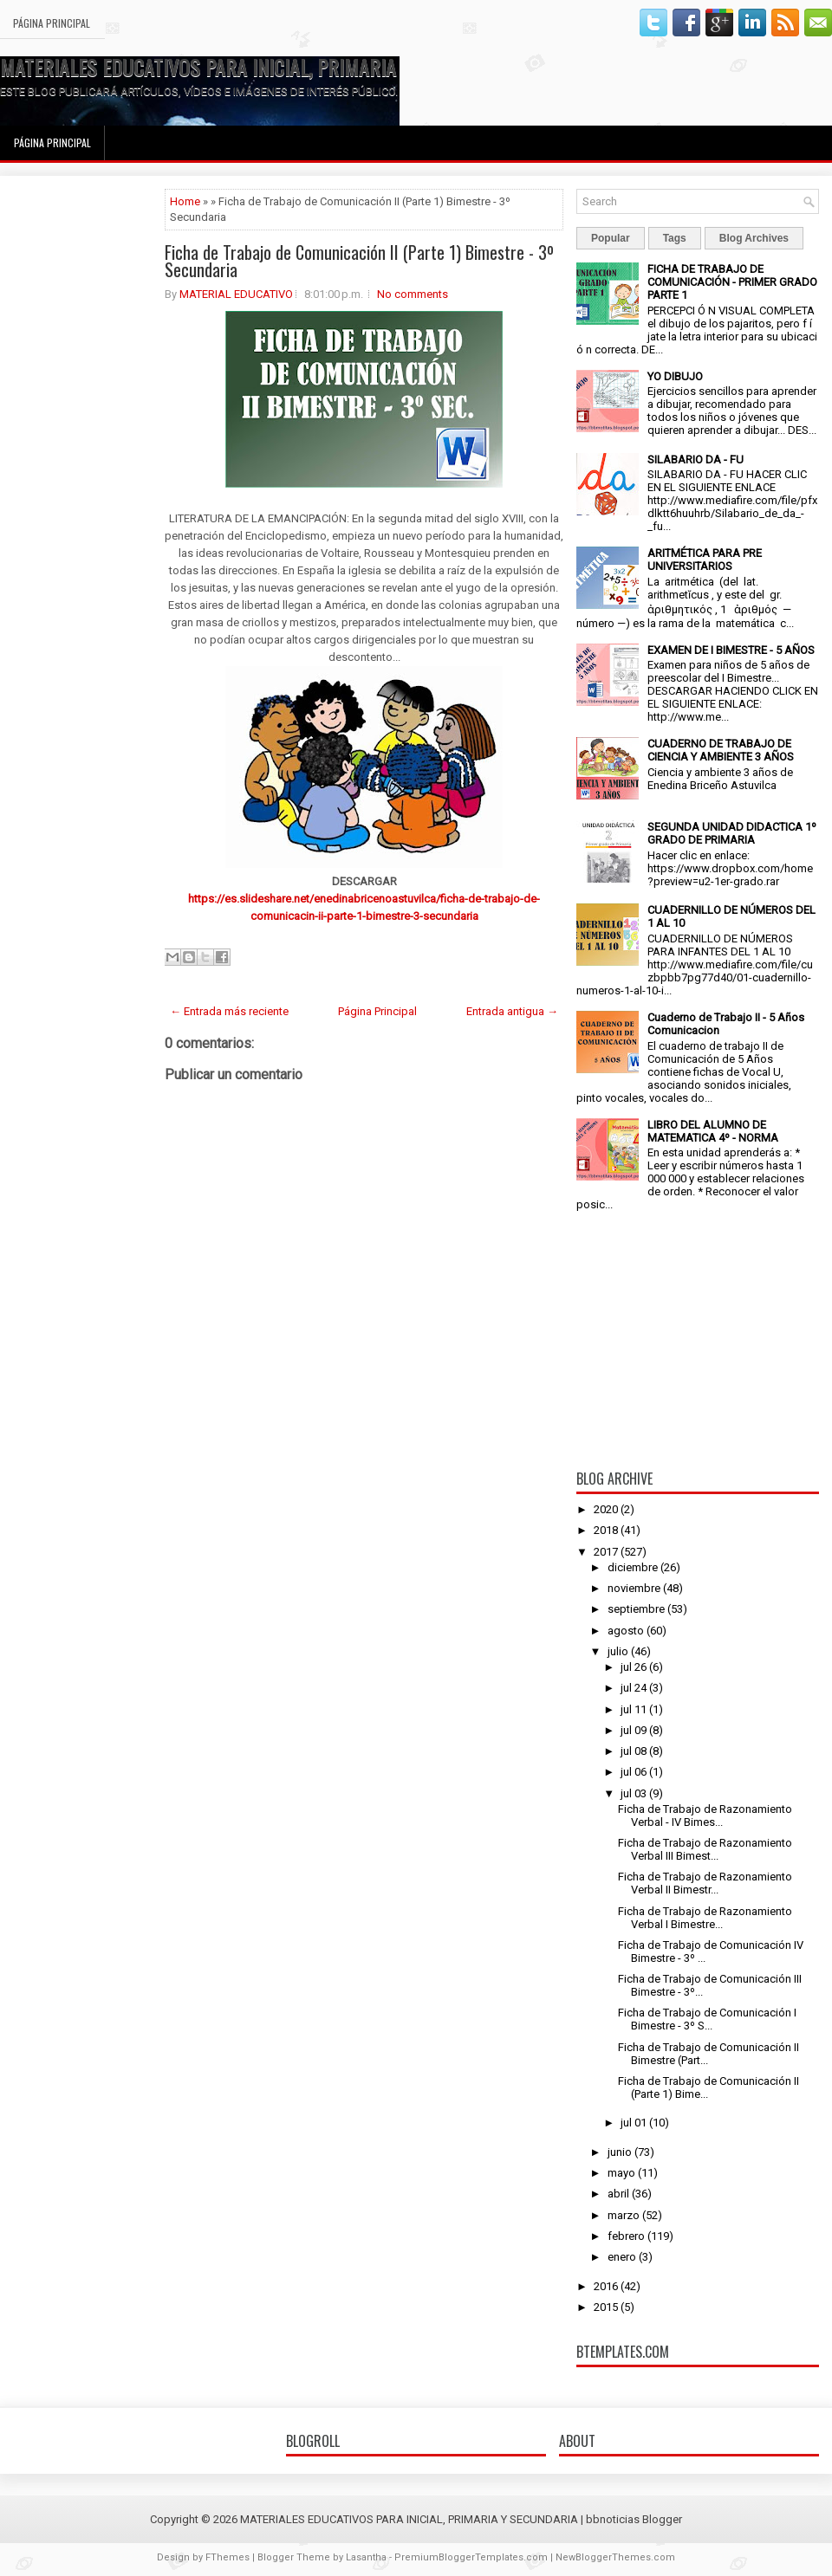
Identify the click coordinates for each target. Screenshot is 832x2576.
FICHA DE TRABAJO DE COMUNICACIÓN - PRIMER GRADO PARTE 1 (732, 281)
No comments (412, 294)
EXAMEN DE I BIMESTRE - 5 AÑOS (731, 650)
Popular (610, 238)
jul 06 (634, 1771)
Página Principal (51, 23)
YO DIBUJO (675, 376)
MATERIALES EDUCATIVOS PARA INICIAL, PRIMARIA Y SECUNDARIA (258, 66)
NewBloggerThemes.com (615, 2557)
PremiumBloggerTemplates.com (471, 2557)
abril (618, 2193)
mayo (621, 2172)
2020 (606, 1509)
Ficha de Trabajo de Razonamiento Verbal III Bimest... (705, 1849)
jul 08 (634, 1750)
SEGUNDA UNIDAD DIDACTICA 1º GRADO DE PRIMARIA (731, 833)
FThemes (227, 2557)
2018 (606, 1530)
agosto (626, 1630)
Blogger (662, 2519)
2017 (606, 1551)
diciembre (633, 1567)
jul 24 (634, 1687)
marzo (624, 2215)
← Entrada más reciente (229, 1011)
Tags (674, 238)
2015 (606, 2307)
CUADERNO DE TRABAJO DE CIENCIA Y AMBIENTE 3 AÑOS (720, 750)
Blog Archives (754, 238)
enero (622, 2256)
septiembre (636, 1608)
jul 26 (634, 1666)
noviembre (634, 1588)
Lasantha (366, 2557)
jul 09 (634, 1730)
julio (618, 1651)
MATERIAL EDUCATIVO (236, 294)
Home (185, 201)
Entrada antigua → (512, 1011)
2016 (606, 2286)
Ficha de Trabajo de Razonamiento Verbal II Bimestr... (705, 1883)
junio (620, 2152)
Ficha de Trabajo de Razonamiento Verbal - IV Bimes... (705, 1815)
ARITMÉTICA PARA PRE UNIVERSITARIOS (704, 560)
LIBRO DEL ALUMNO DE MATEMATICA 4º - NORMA (712, 1131)
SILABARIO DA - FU (695, 459)
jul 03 (634, 1793)
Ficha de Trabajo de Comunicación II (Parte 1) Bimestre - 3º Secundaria (359, 260)
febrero (626, 2236)
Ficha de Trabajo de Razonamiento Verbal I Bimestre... (705, 1918)
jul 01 (634, 2122)
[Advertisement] (82, 449)
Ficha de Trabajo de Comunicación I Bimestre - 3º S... (707, 2019)
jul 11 (634, 1709)
